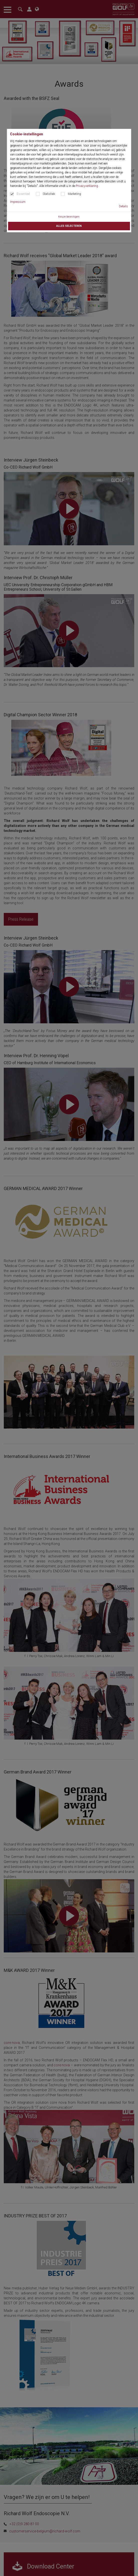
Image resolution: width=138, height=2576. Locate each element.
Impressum (18, 202)
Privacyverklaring (87, 186)
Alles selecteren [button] (69, 226)
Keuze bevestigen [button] (69, 216)
